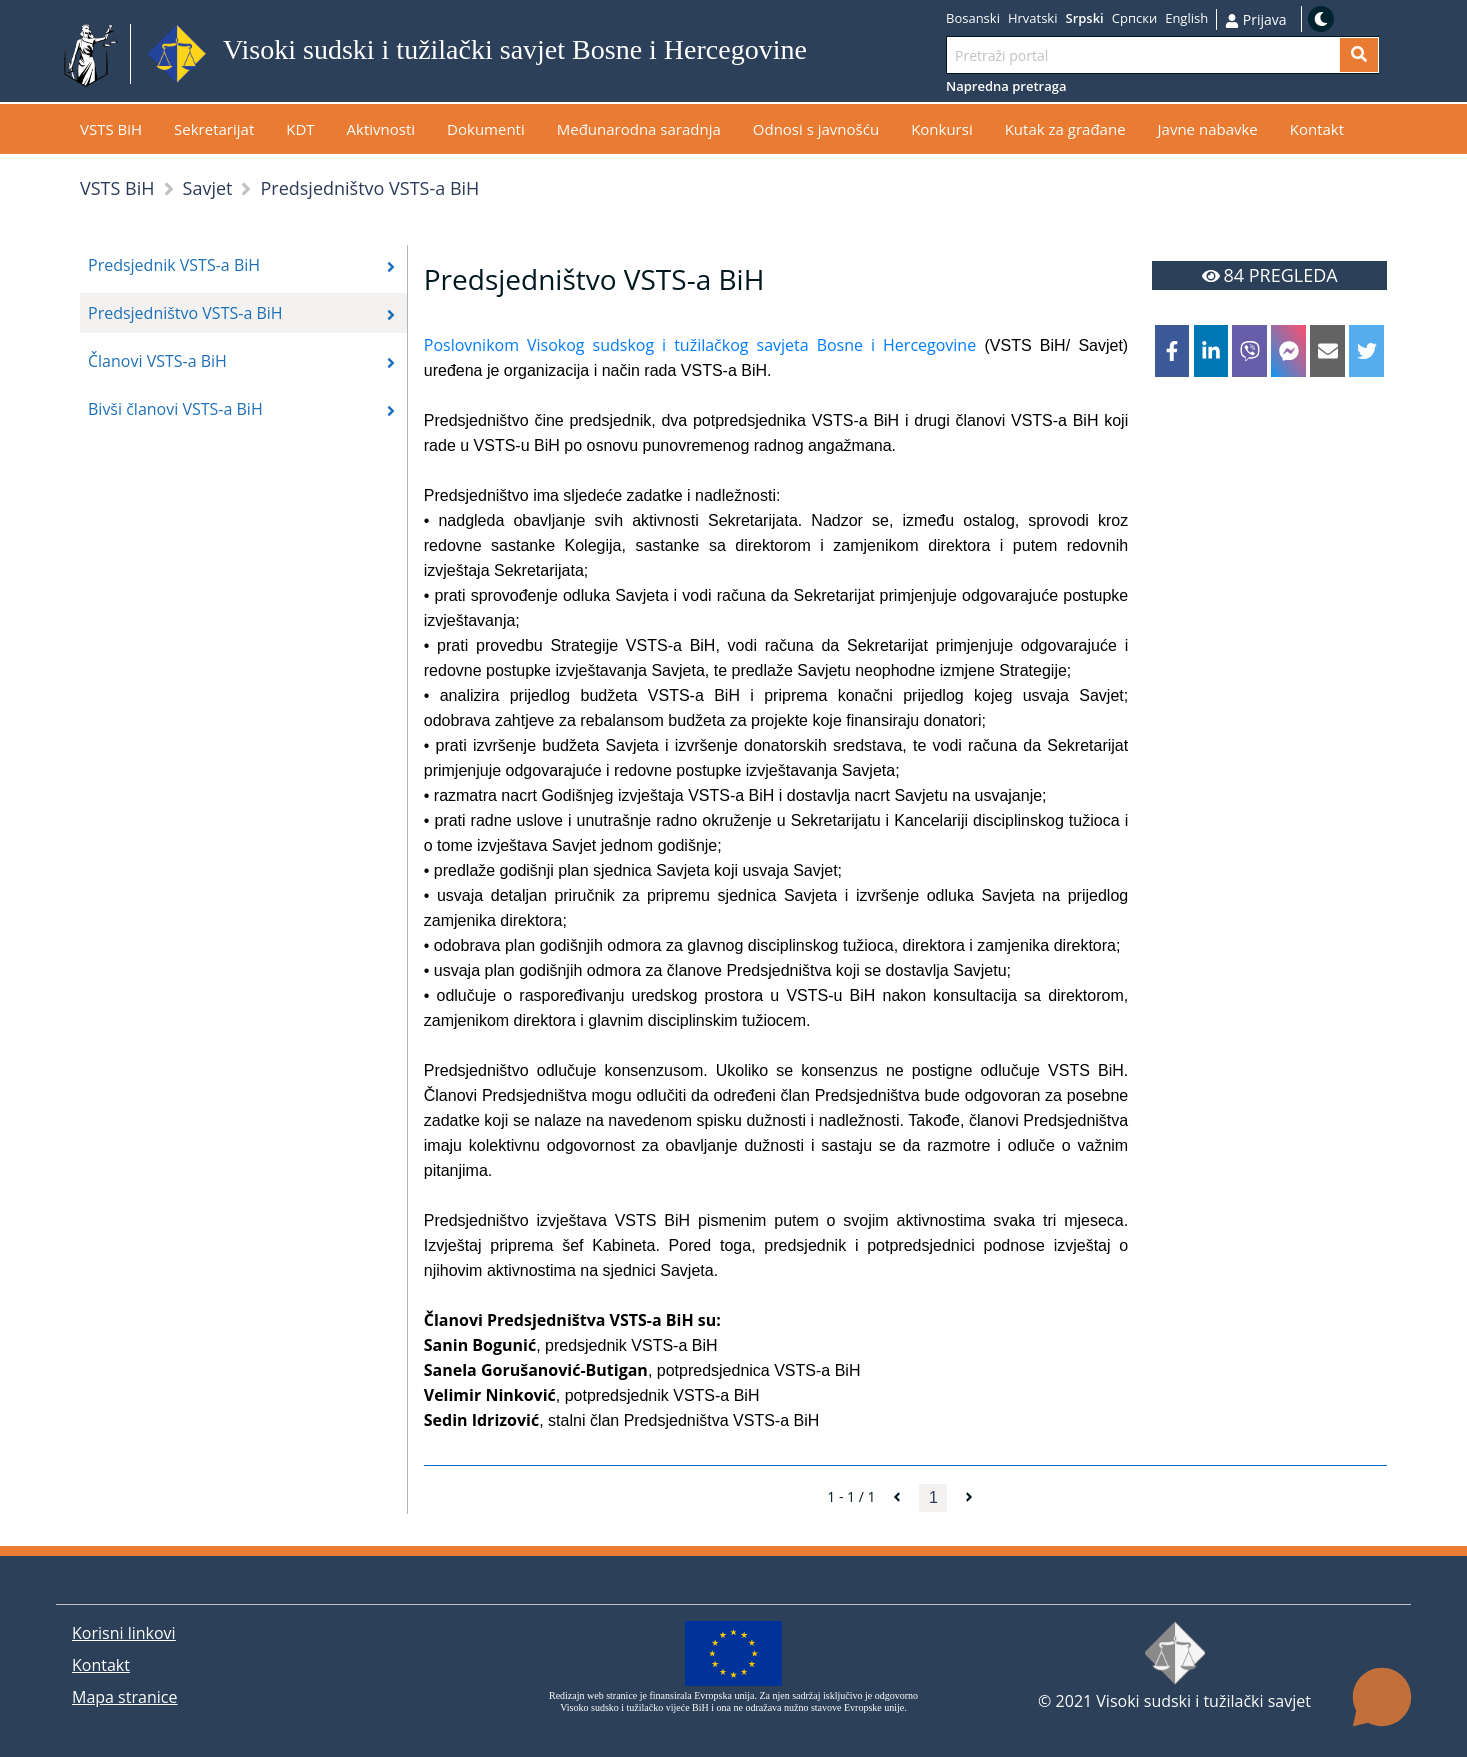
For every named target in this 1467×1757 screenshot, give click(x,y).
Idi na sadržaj (855, 54)
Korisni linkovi (124, 1633)
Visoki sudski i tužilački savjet (1203, 1701)
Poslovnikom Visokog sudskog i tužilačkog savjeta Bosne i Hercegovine (700, 345)
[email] (1327, 351)
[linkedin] (1211, 351)
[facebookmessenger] (1288, 351)
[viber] (1249, 351)
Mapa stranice (124, 1697)
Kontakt (101, 1665)
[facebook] (1172, 351)
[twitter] (1366, 351)
